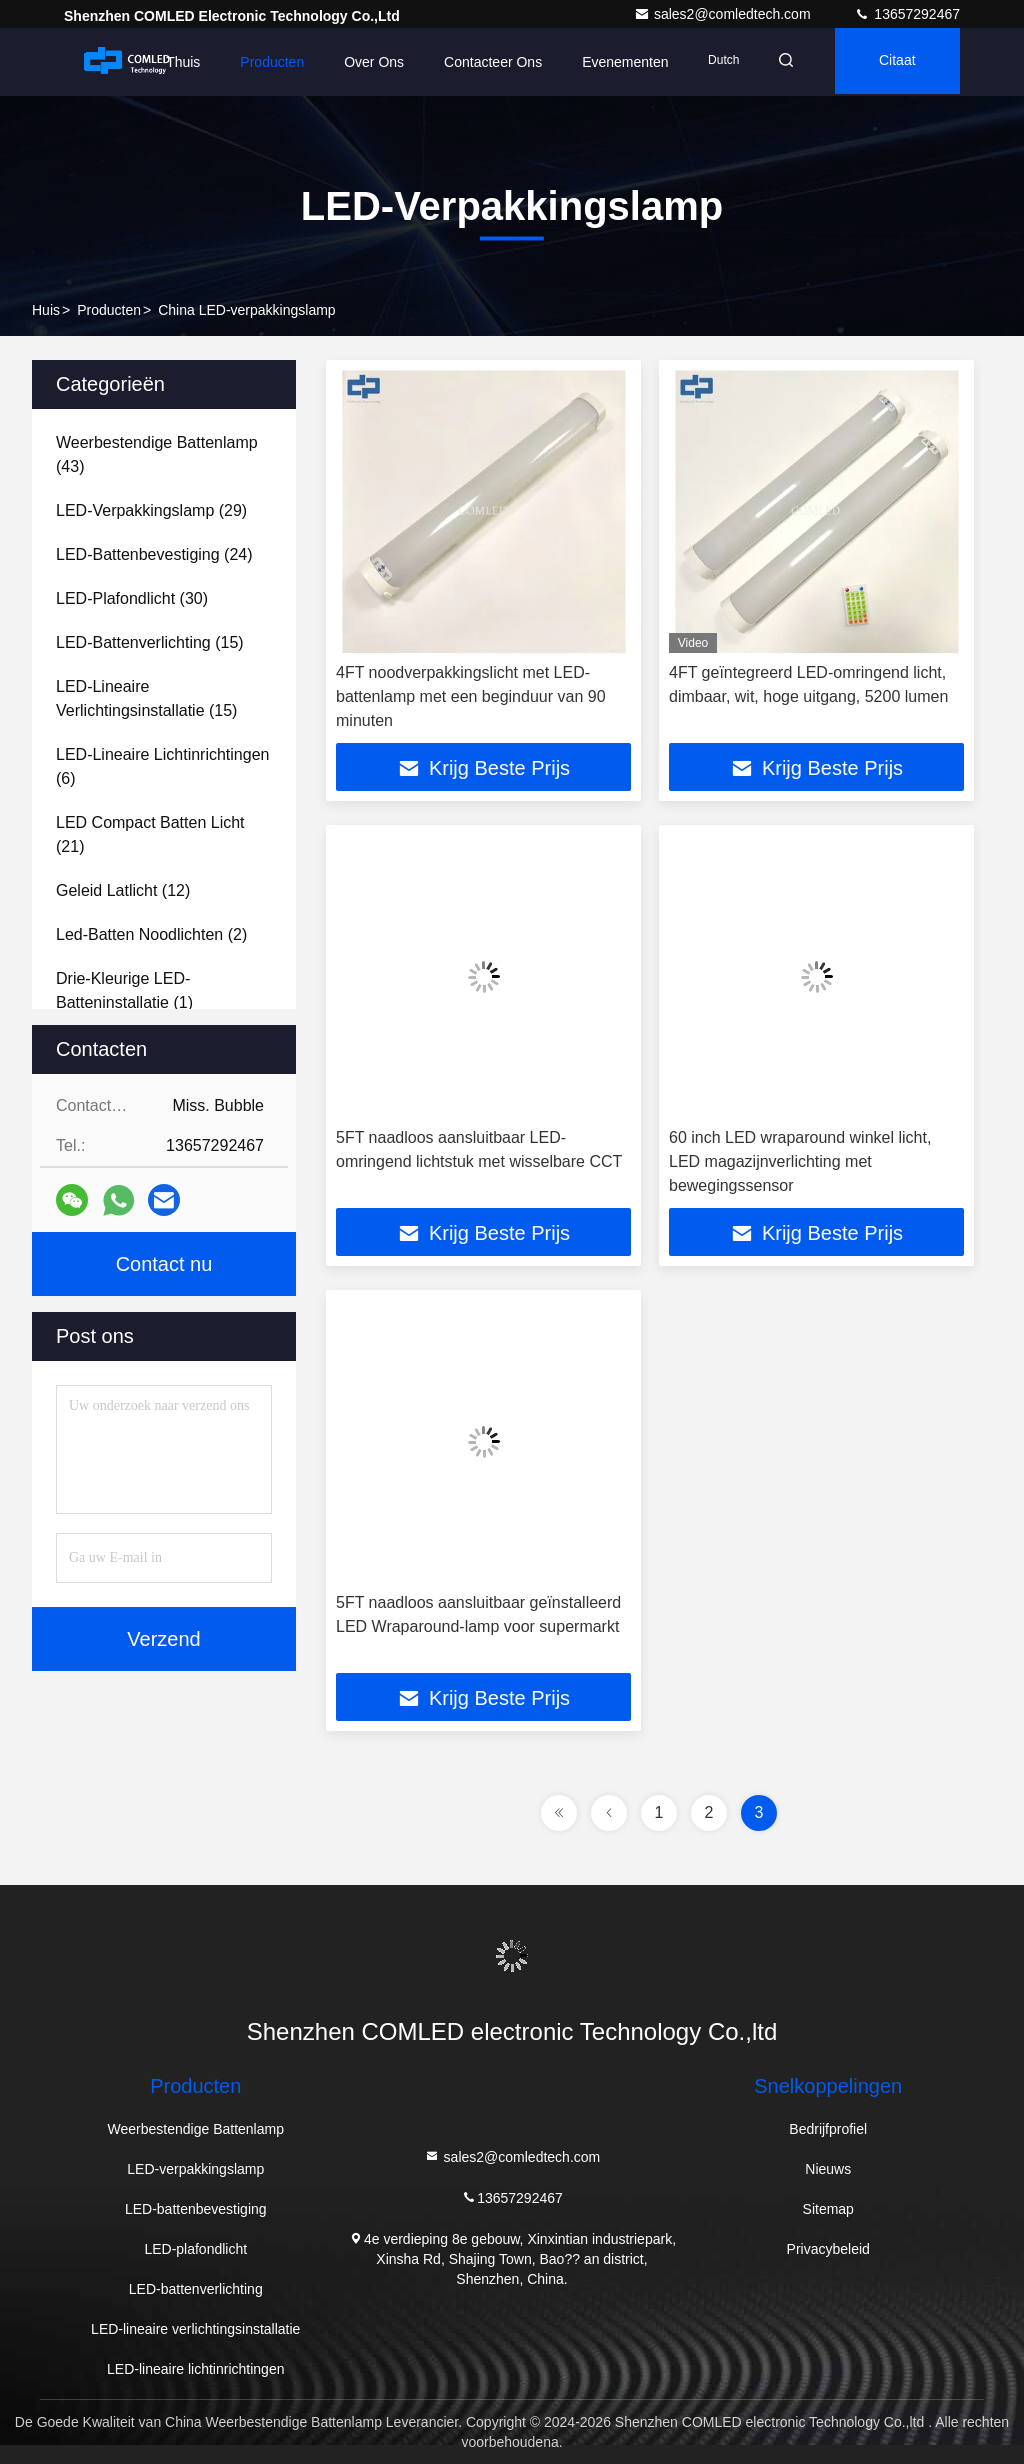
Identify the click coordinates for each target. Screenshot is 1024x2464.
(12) (123, 890)
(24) (154, 554)
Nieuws (828, 2169)
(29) (151, 510)
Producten (260, 62)
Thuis (171, 62)
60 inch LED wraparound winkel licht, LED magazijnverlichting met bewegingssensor (800, 1161)
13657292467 (907, 14)
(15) (150, 642)
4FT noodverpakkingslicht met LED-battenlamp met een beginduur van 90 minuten (471, 696)
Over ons (362, 62)
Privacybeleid (828, 2249)
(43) (157, 454)
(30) (132, 598)
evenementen (613, 62)
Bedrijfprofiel (828, 2129)
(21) (150, 834)
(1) (124, 990)
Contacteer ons (481, 62)
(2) (151, 934)
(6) (162, 766)
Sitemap (828, 2209)
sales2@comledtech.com (724, 14)
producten (109, 310)
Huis (46, 310)
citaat (893, 62)
